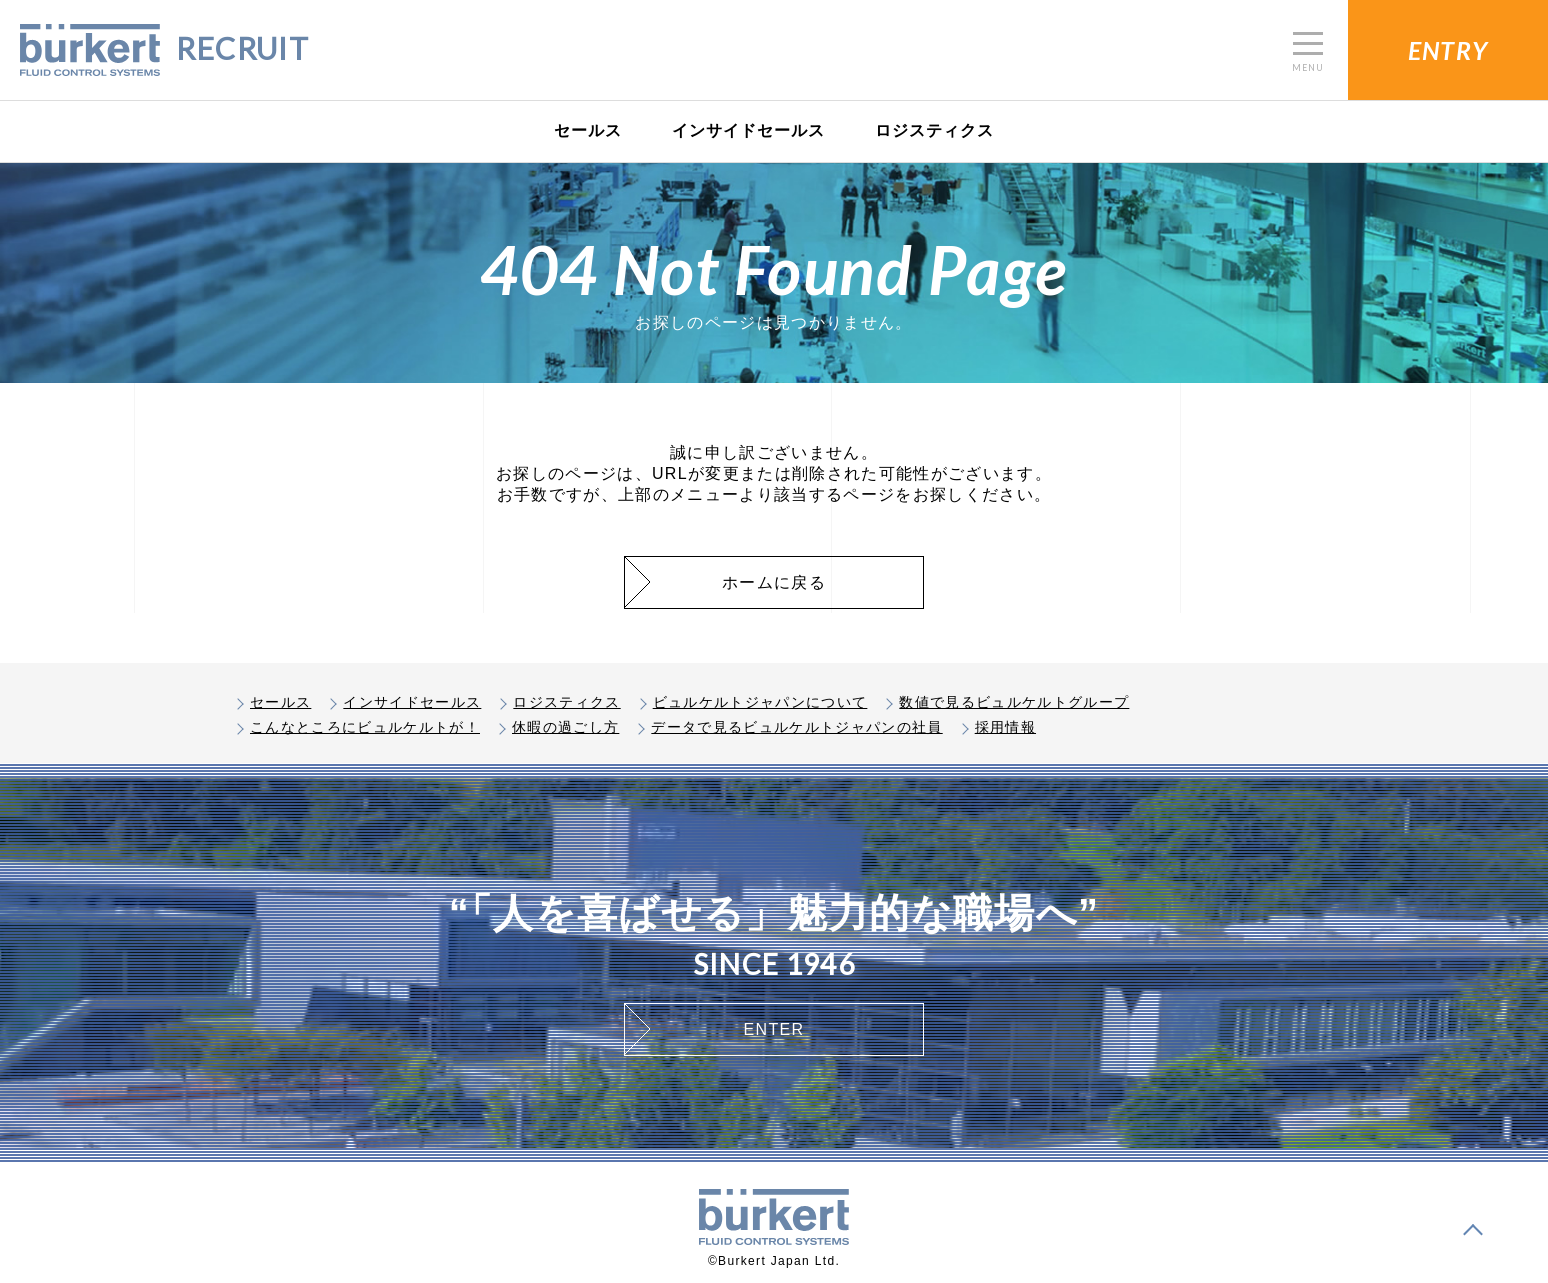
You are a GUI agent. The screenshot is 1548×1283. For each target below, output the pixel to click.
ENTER (774, 1029)
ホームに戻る (774, 582)
